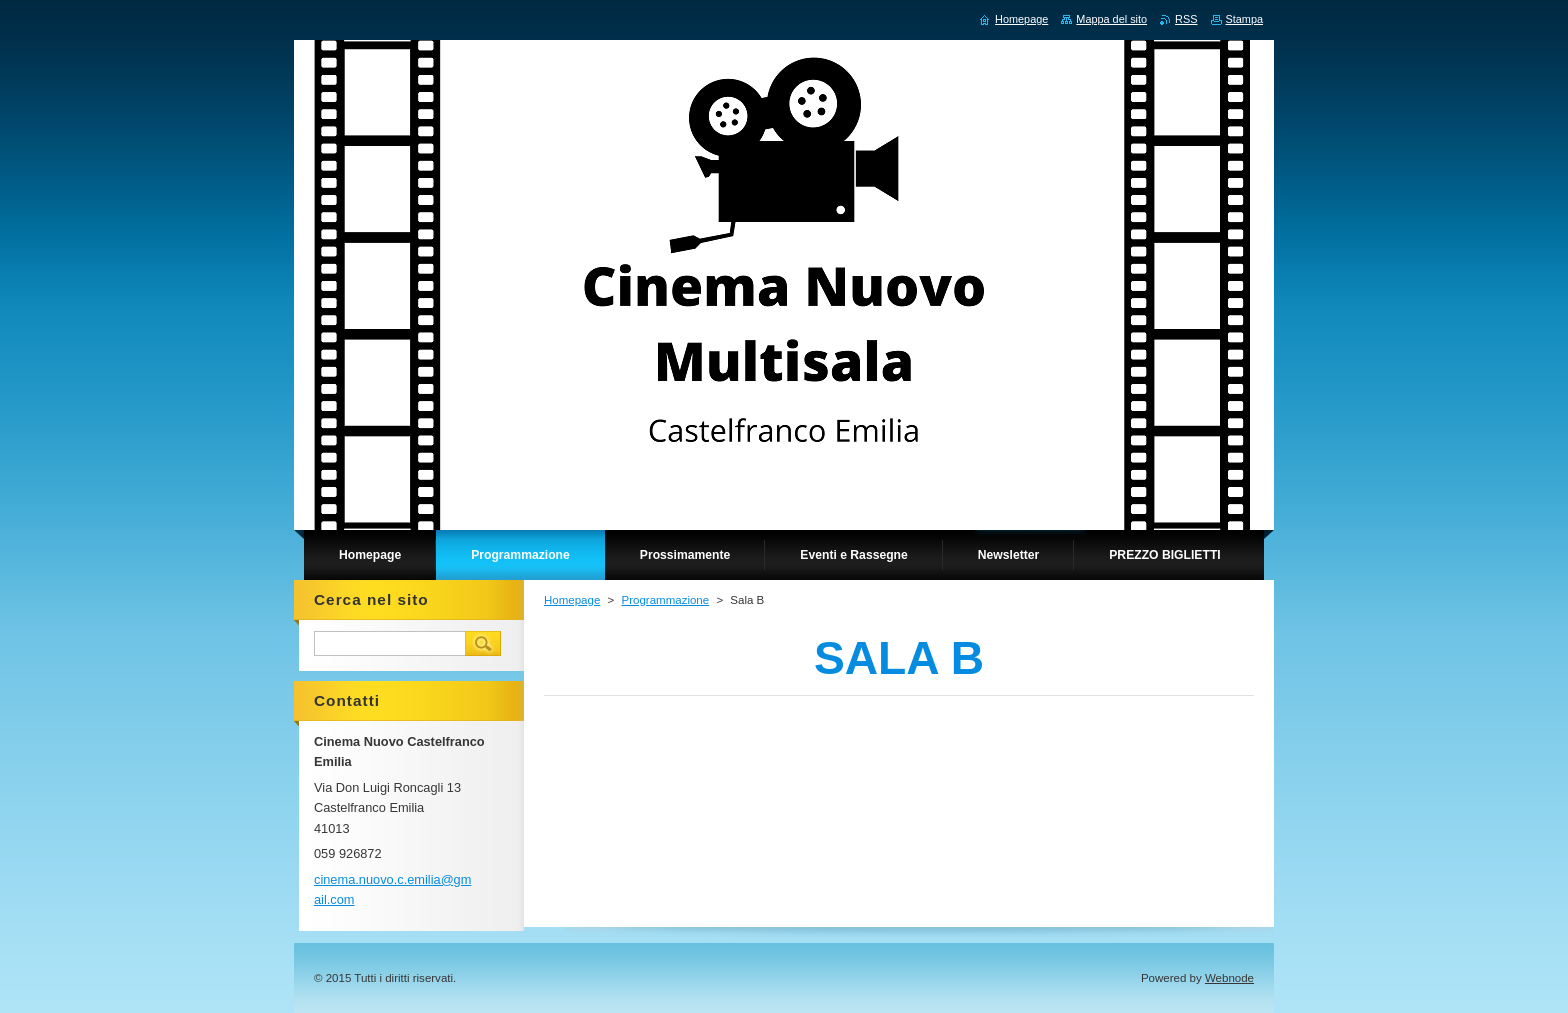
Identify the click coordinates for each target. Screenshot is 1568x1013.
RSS (1186, 19)
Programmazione (665, 600)
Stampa (1244, 19)
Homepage (572, 600)
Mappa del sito (1111, 19)
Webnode (1229, 978)
